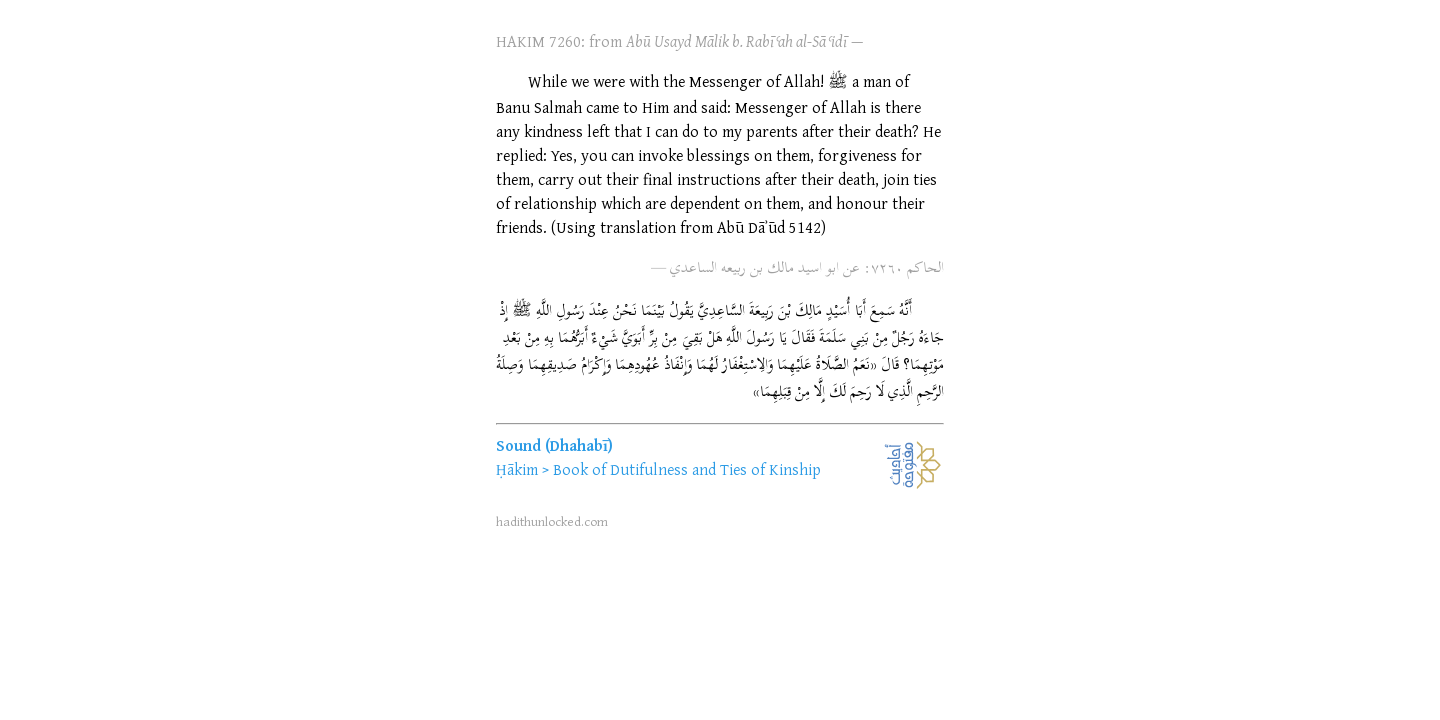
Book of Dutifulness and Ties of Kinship (687, 469)
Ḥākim (517, 469)
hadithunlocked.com (552, 521)
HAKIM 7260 (538, 41)
